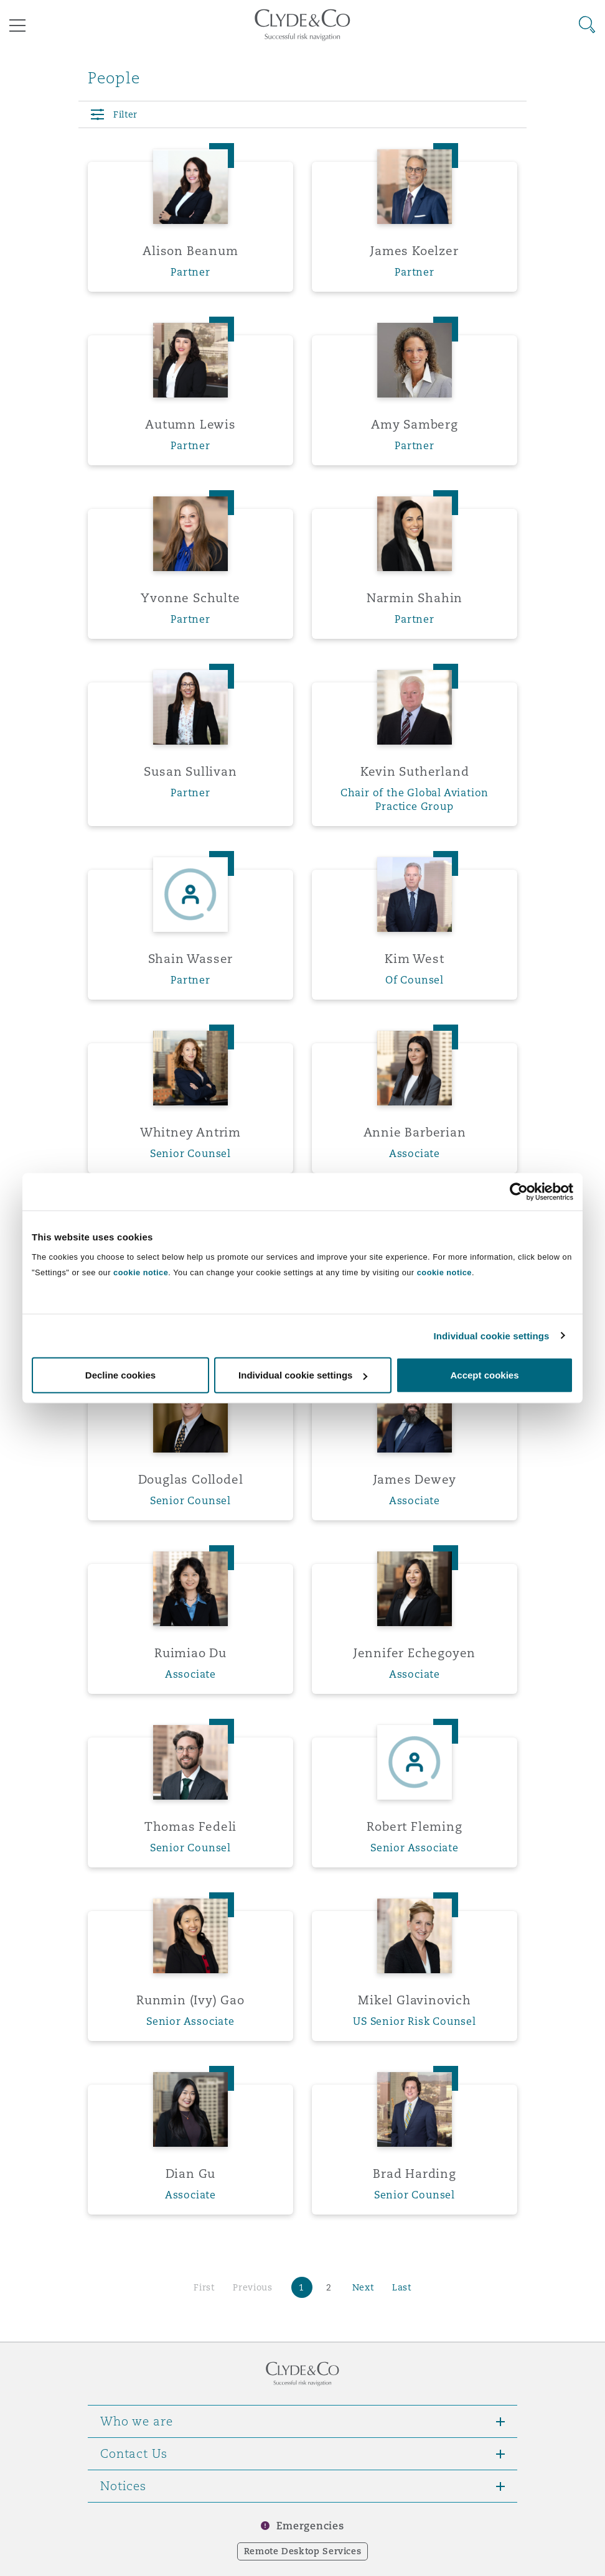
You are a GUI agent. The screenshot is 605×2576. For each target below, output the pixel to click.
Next (363, 2287)
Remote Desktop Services (303, 2551)
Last (401, 2287)
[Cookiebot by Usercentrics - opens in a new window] (518, 1191)
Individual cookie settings (492, 1335)
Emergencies (310, 2525)
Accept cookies (484, 1375)
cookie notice (140, 1272)
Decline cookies (120, 1375)
